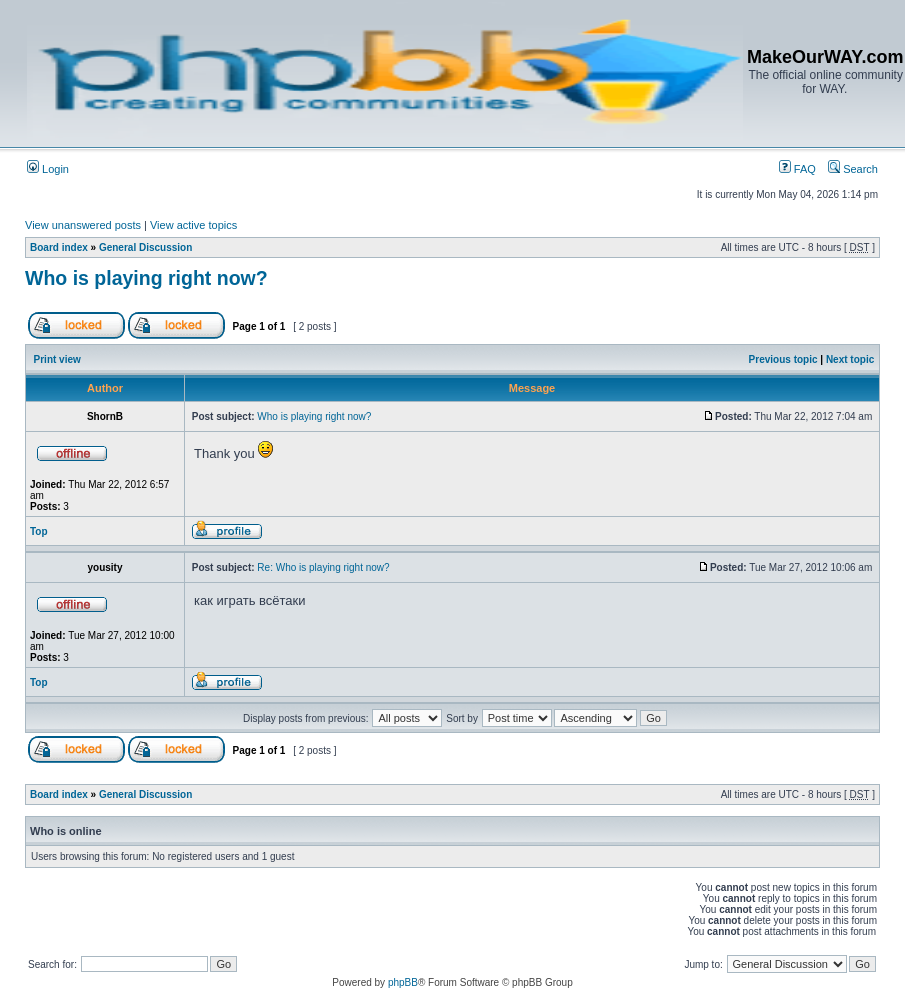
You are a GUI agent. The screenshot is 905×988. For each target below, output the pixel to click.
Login (48, 169)
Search (853, 169)
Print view (57, 359)
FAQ (797, 169)
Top (39, 531)
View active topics (193, 225)
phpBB (403, 982)
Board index (59, 247)
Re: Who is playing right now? (323, 567)
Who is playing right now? (146, 278)
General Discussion (145, 247)
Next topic (850, 359)
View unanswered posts (83, 225)
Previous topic (783, 359)
